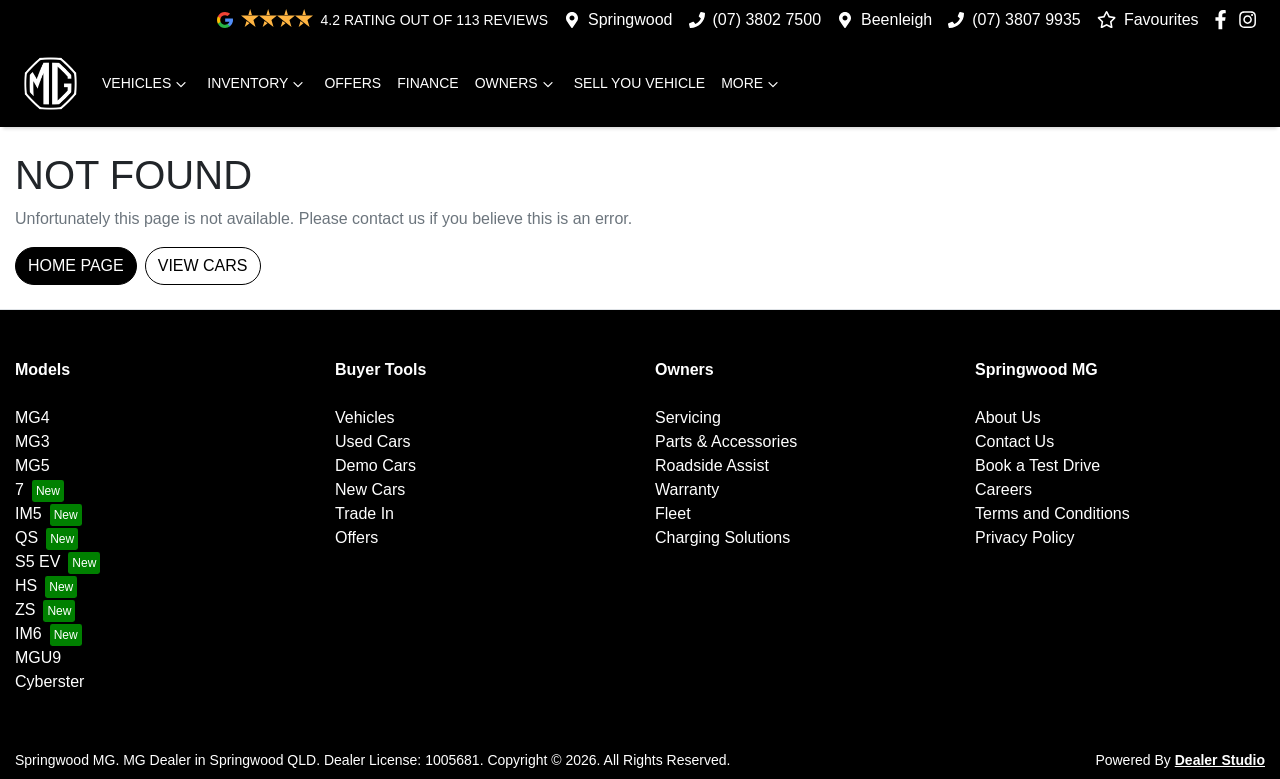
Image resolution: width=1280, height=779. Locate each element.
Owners (516, 84)
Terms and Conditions (1052, 513)
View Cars (203, 265)
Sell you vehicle (640, 83)
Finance (427, 83)
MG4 (32, 417)
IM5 (28, 513)
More (752, 84)
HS (26, 585)
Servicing (688, 417)
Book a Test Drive (1037, 465)
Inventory (257, 84)
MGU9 (38, 657)
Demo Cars (375, 465)
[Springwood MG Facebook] (1224, 19)
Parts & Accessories (726, 441)
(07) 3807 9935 (1026, 19)
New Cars (370, 489)
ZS (25, 609)
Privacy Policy (1025, 537)
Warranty (687, 489)
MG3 (32, 441)
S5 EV (37, 561)
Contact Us (1014, 441)
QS (26, 537)
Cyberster (49, 681)
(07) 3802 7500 (767, 19)
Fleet (673, 513)
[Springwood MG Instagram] (1251, 19)
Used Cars (373, 441)
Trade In (364, 513)
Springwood (630, 19)
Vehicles (146, 84)
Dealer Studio (1220, 760)
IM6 (28, 633)
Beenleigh (896, 19)
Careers (1003, 489)
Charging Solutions (722, 537)
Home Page (76, 265)
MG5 (32, 465)
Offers (352, 83)
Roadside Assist (712, 465)
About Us (1008, 417)
